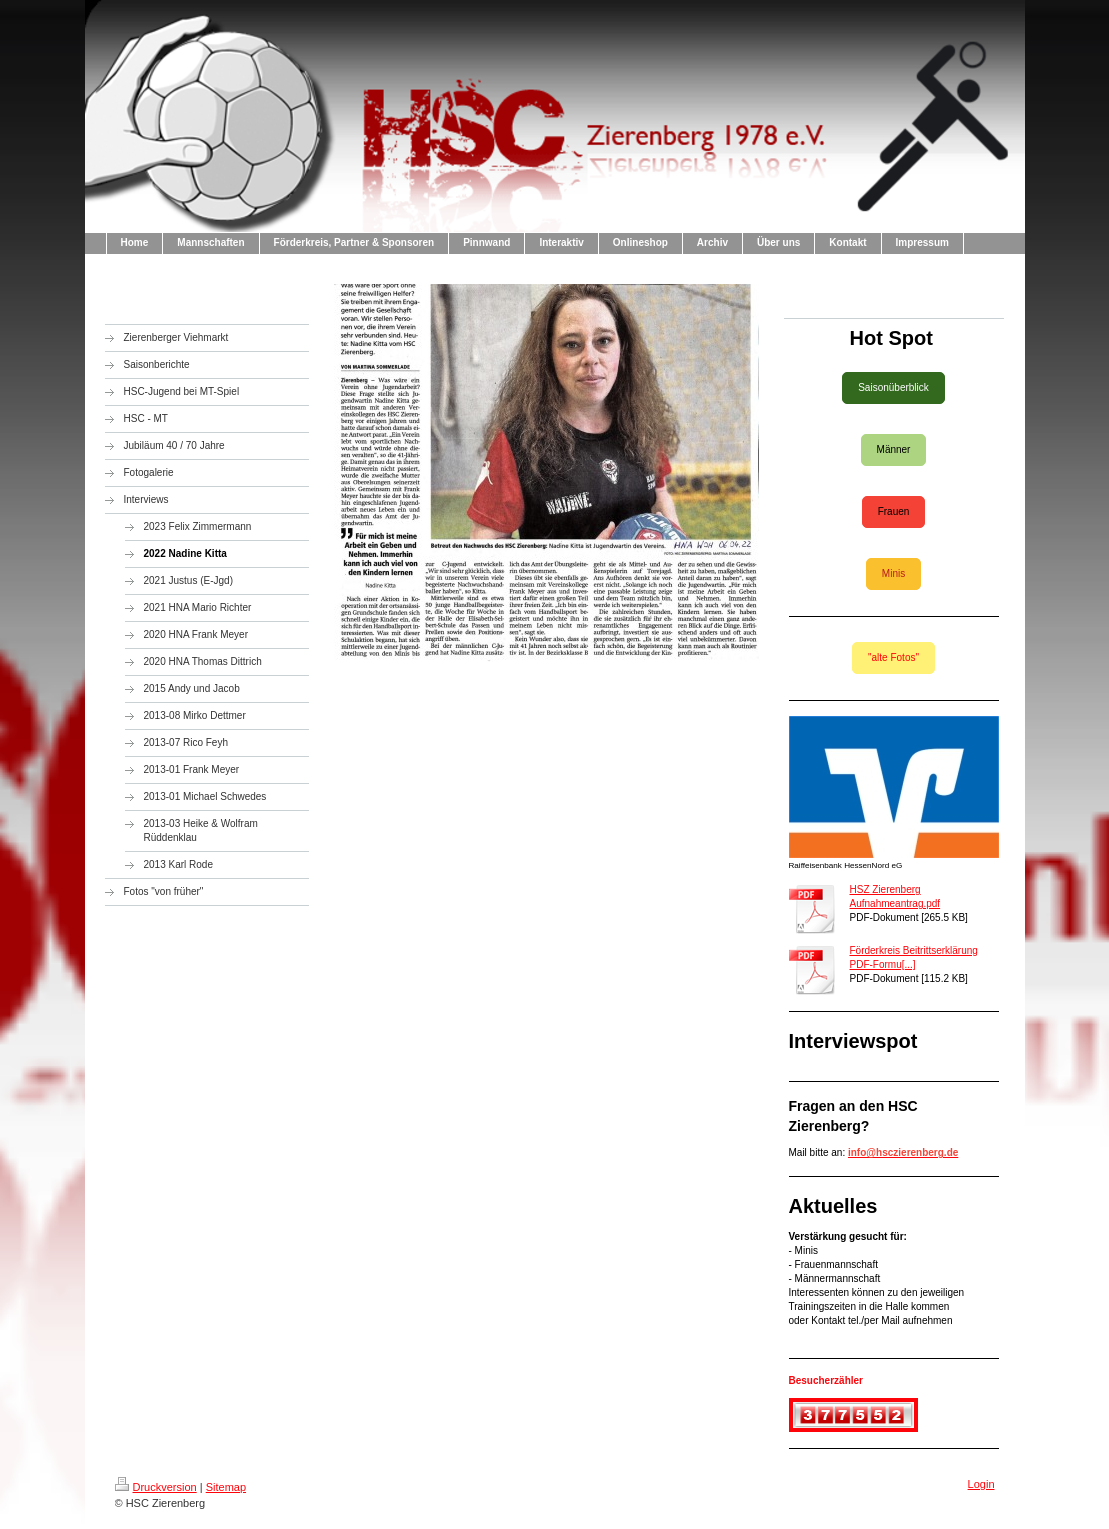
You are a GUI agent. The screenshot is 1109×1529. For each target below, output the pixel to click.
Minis (893, 573)
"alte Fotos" (893, 657)
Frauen (894, 511)
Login (981, 1484)
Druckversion (156, 1487)
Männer (894, 449)
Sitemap (226, 1487)
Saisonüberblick (893, 387)
